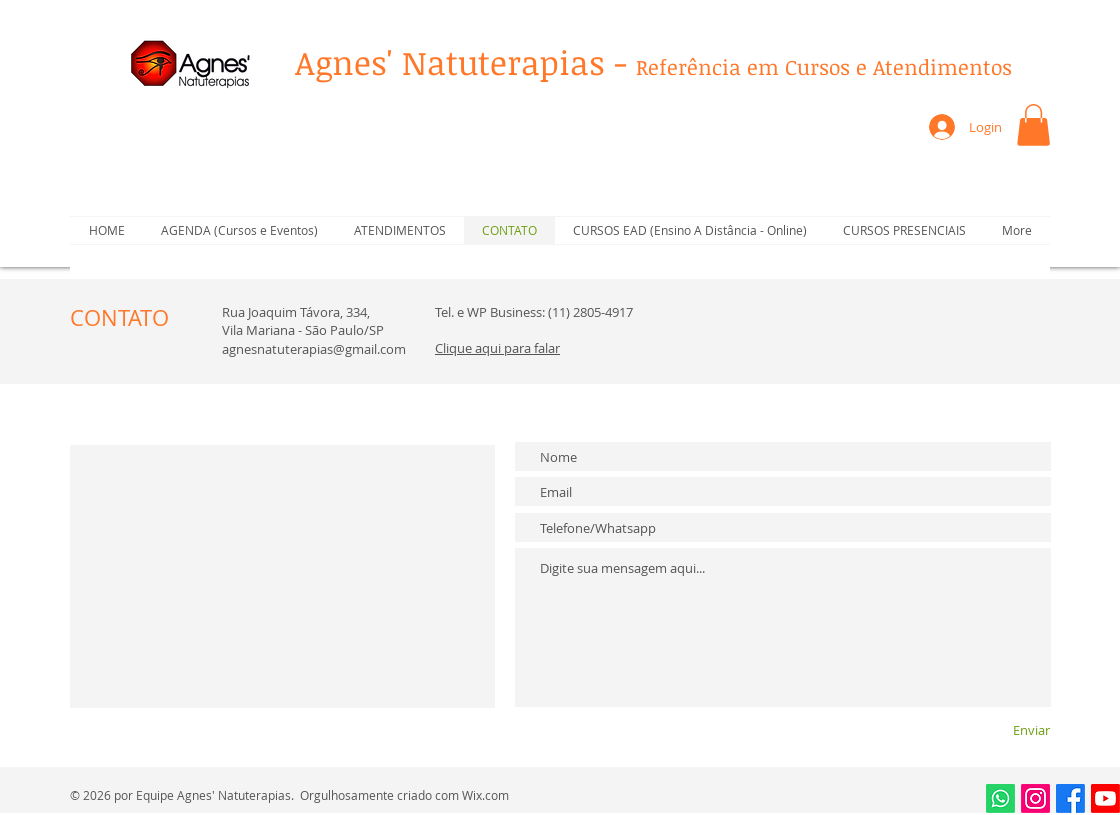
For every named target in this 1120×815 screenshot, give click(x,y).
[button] (1033, 125)
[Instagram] (1035, 798)
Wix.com (485, 795)
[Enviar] (994, 729)
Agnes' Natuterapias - (653, 62)
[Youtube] (1105, 798)
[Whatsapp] (1000, 798)
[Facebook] (1070, 798)
